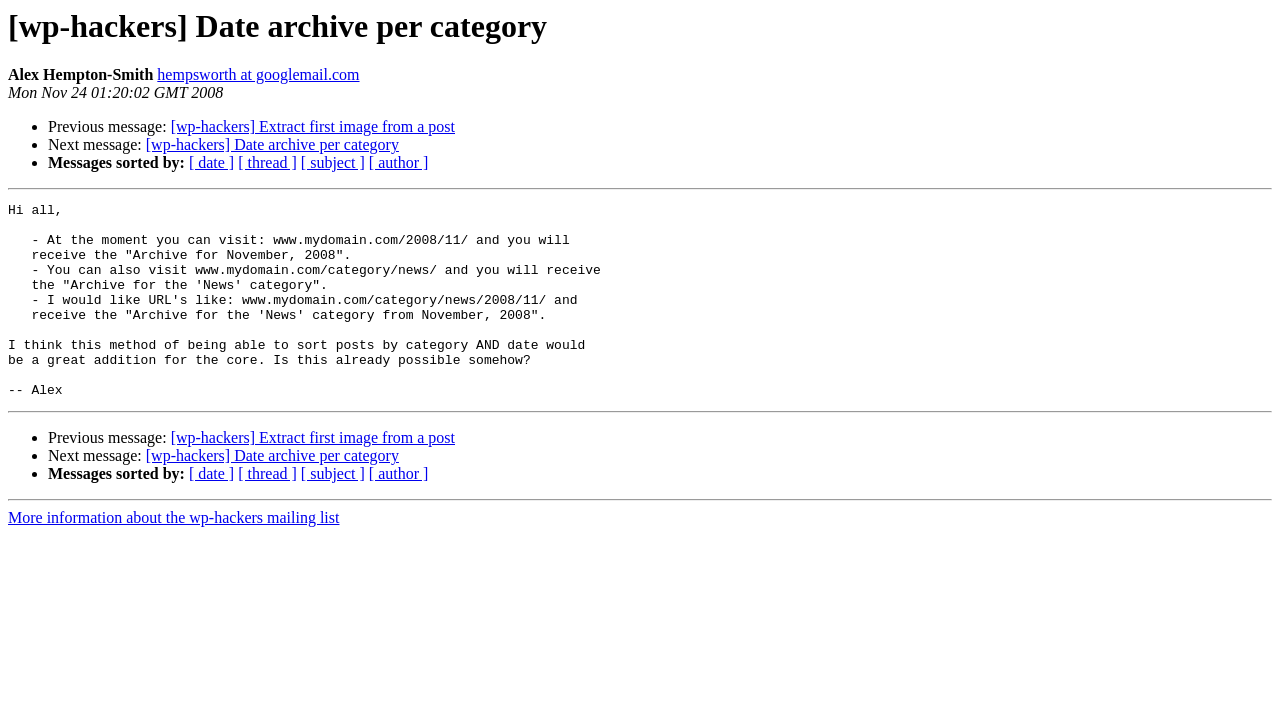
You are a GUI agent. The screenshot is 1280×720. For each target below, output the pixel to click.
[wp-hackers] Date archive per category (272, 144)
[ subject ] (333, 162)
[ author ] (399, 162)
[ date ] (211, 162)
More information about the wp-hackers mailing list (173, 556)
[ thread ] (267, 162)
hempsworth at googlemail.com (258, 74)
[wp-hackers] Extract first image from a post (313, 126)
